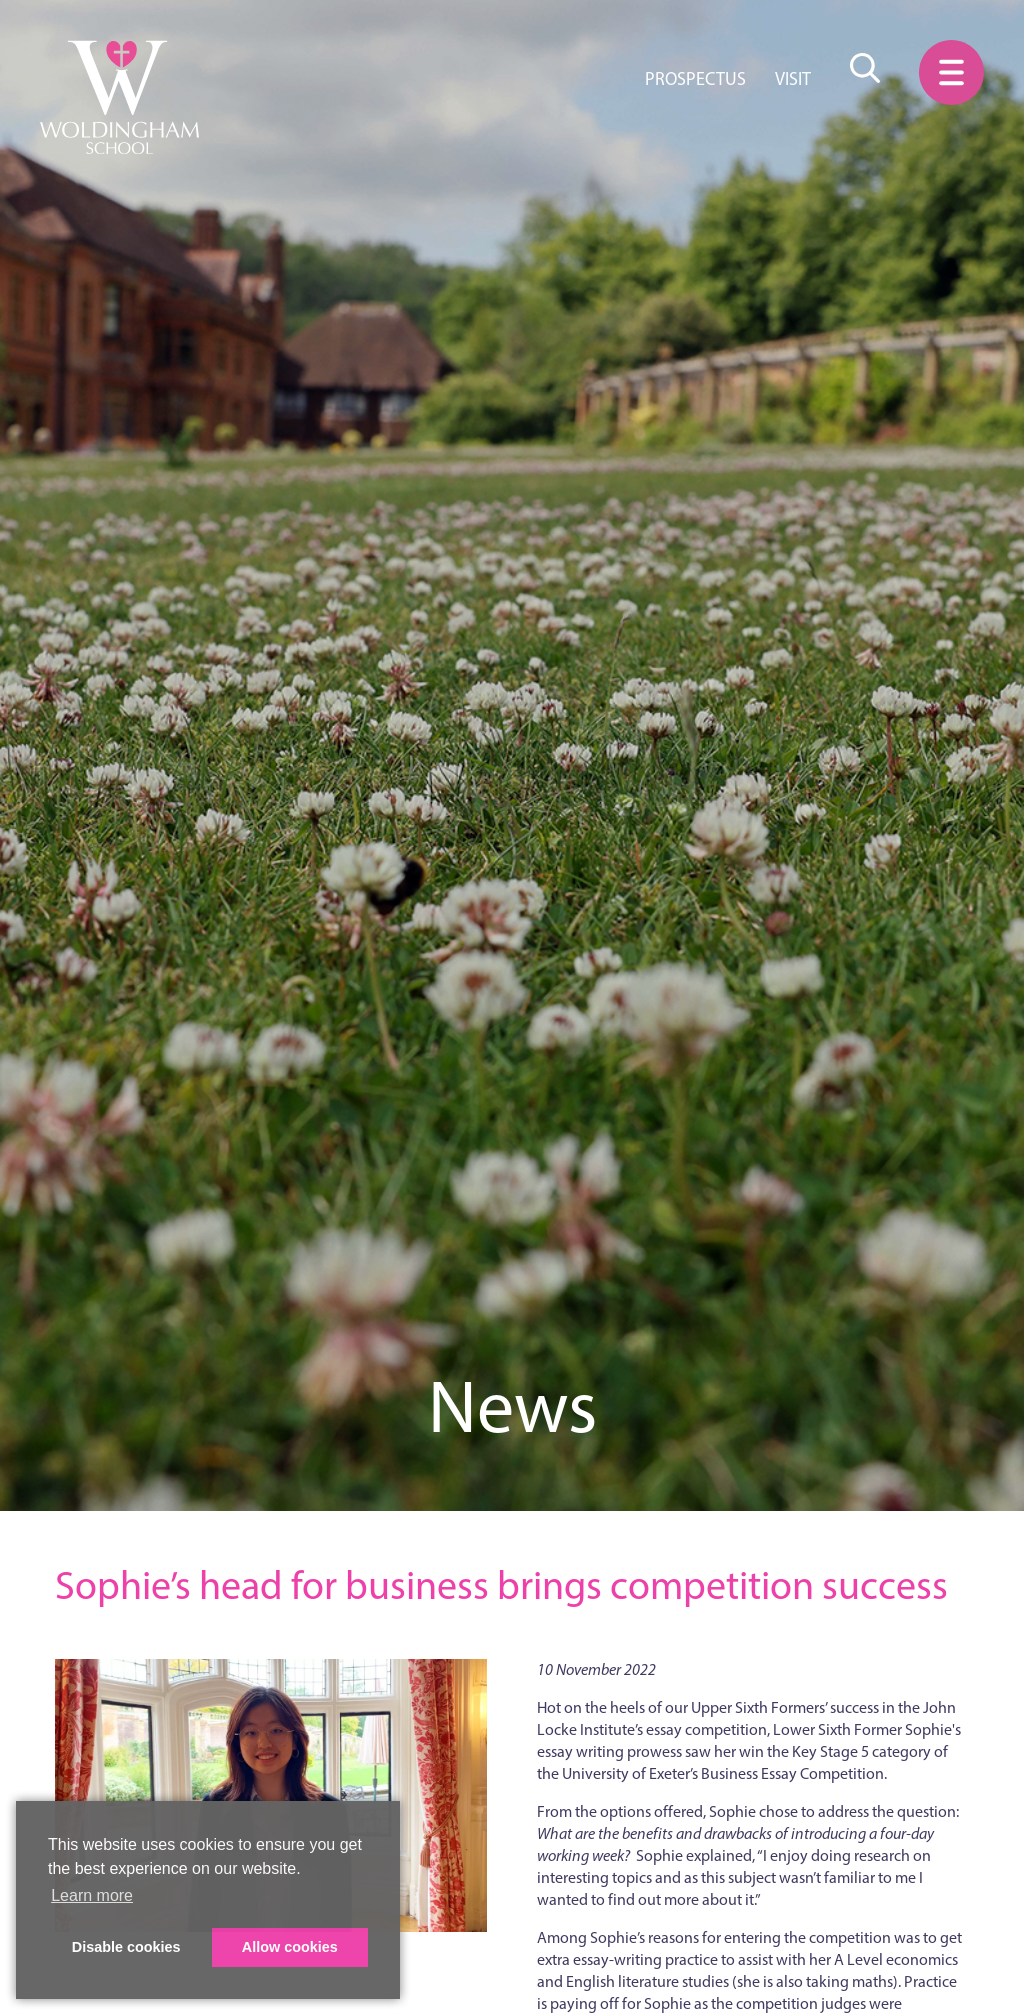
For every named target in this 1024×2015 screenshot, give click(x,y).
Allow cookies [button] (290, 1947)
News (512, 1406)
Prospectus (695, 79)
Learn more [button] (92, 1895)
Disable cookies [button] (126, 1947)
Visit (793, 79)
